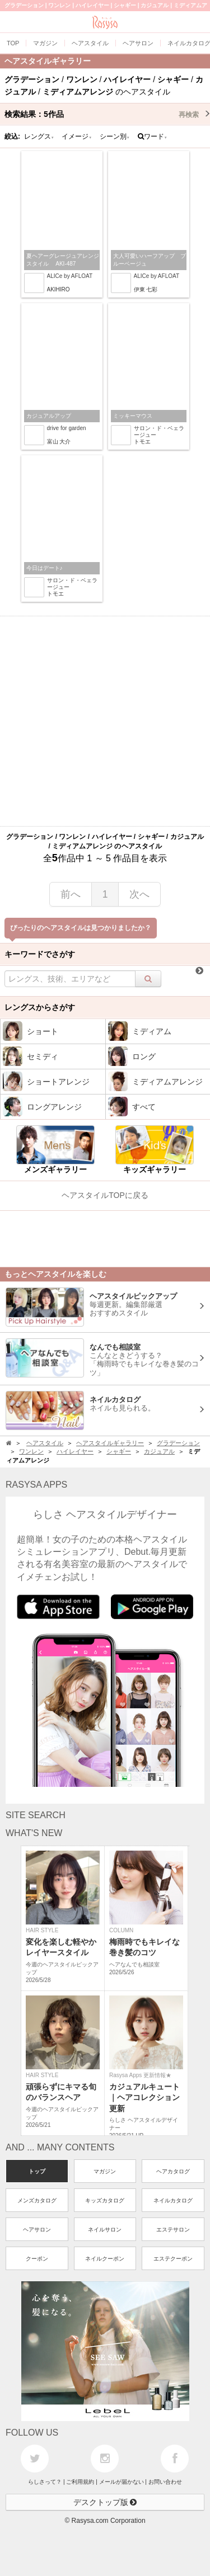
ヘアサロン (37, 2229)
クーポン (37, 2259)
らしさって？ (45, 2482)
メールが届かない (121, 2482)
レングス (39, 136)
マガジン (105, 2171)
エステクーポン (173, 2259)
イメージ (77, 136)
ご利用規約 (80, 2482)
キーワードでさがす (39, 954)
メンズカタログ (37, 2200)
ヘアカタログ (173, 2171)
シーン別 (115, 136)
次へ (139, 894)
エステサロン (173, 2229)
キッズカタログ (104, 2200)
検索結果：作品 (107, 114)
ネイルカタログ (173, 2200)
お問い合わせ (165, 2482)
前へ (70, 894)
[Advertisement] (105, 721)
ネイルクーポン (104, 2259)
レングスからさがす (39, 1007)
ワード (152, 136)
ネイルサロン (105, 2229)
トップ (37, 2171)
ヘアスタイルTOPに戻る (105, 1195)
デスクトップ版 (105, 2502)
